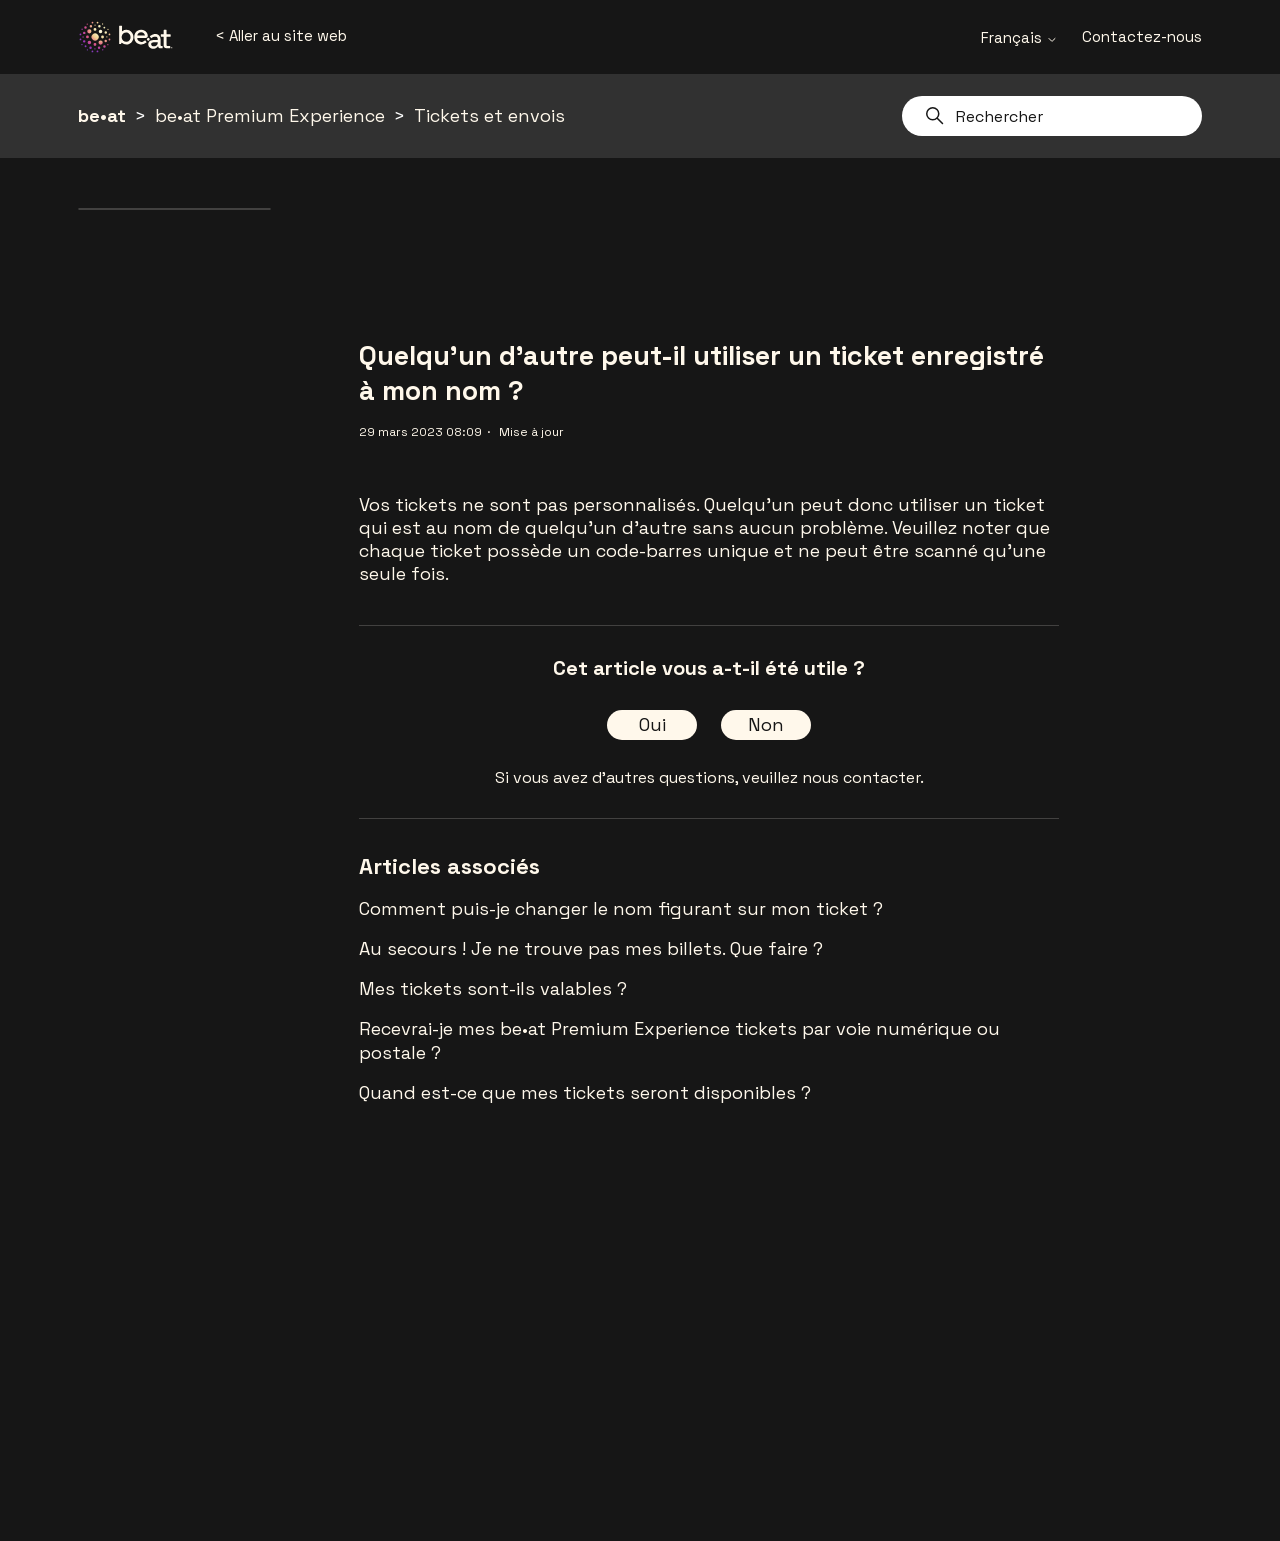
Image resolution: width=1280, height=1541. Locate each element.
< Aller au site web (281, 35)
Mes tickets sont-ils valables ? (493, 988)
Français (1019, 37)
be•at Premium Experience (270, 115)
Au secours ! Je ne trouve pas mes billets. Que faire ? (591, 948)
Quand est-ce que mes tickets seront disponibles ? (585, 1092)
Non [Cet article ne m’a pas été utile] (766, 724)
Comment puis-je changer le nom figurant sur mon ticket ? (621, 908)
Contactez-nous (1142, 36)
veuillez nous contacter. (833, 777)
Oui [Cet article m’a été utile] (652, 724)
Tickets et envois (489, 115)
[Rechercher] (1052, 116)
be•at (102, 115)
